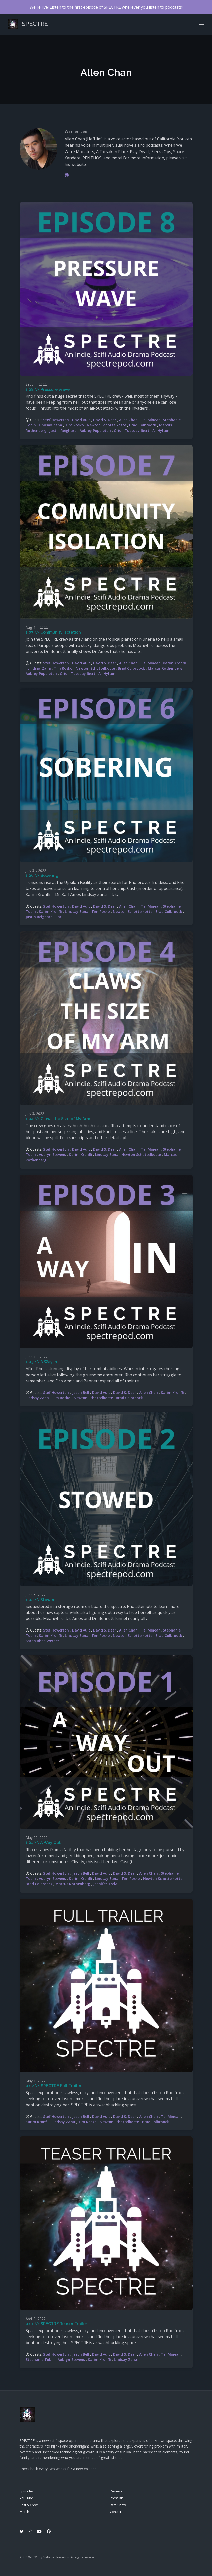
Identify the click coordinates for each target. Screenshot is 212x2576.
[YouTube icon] (39, 2531)
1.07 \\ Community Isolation (53, 632)
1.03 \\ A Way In (41, 1361)
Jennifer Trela (105, 1883)
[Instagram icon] (30, 2531)
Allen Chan (128, 419)
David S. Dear (104, 419)
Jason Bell (80, 1392)
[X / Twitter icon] (22, 2531)
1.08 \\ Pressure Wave (48, 389)
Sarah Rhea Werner (42, 1640)
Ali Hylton (160, 430)
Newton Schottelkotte (106, 425)
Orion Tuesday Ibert (131, 430)
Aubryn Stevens (52, 1154)
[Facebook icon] (49, 2531)
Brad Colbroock (142, 425)
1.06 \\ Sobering (42, 875)
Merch (24, 2511)
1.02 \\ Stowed (41, 1599)
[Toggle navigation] (201, 24)
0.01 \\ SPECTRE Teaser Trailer (56, 2323)
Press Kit (116, 2498)
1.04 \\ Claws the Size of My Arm (58, 1118)
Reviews (116, 2491)
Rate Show (118, 2505)
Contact (115, 2511)
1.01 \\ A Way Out (43, 1842)
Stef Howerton (56, 419)
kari (59, 916)
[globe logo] (67, 175)
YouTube (26, 2498)
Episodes (27, 2491)
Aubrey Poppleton (95, 430)
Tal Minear (150, 419)
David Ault (81, 419)
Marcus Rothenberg (165, 668)
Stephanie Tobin (40, 2359)
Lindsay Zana (50, 425)
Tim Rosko (74, 425)
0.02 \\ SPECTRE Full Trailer (53, 2085)
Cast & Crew (29, 2505)
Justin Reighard (63, 430)
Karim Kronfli (174, 663)
